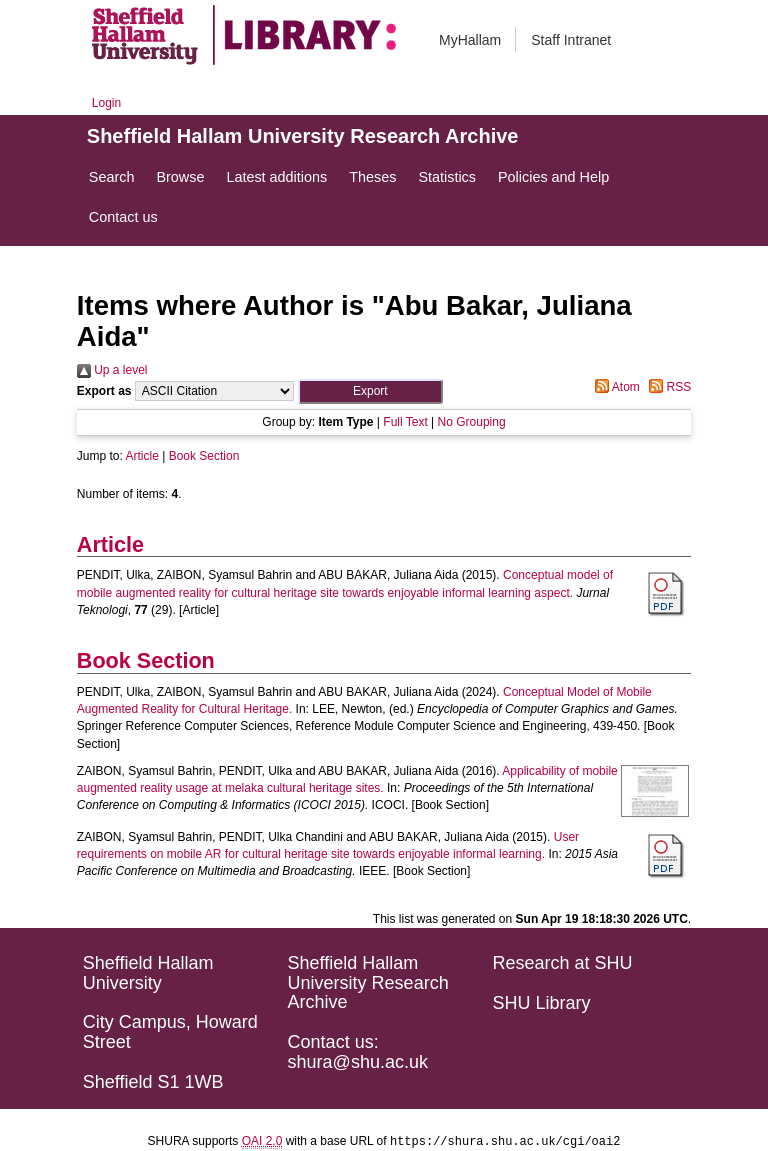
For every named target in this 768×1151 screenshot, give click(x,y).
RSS (667, 387)
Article (142, 456)
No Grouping (472, 422)
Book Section (204, 456)
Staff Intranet (571, 40)
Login (106, 103)
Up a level (112, 370)
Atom (614, 387)
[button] (370, 391)
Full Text (405, 422)
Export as (104, 391)
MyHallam (470, 40)
